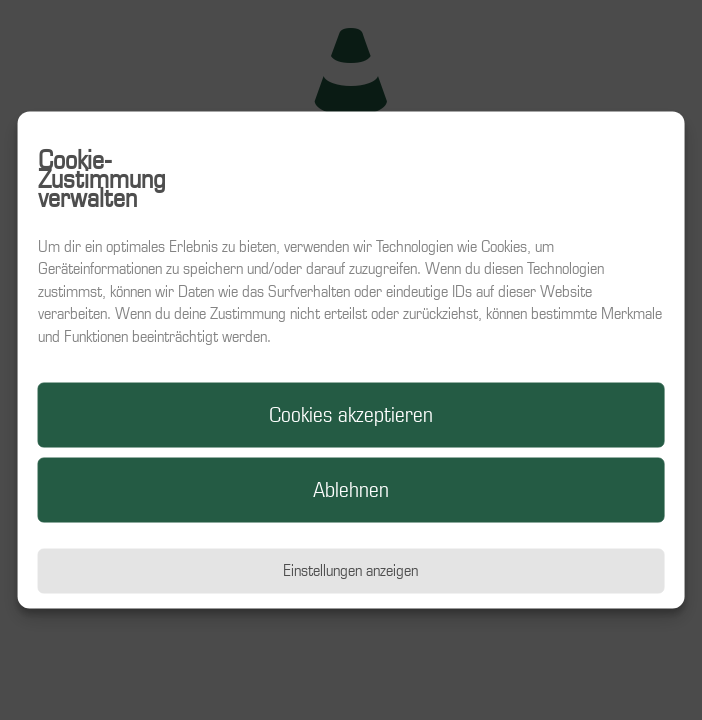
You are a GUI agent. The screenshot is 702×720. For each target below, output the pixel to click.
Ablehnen (351, 490)
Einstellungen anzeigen (350, 570)
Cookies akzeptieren (351, 415)
